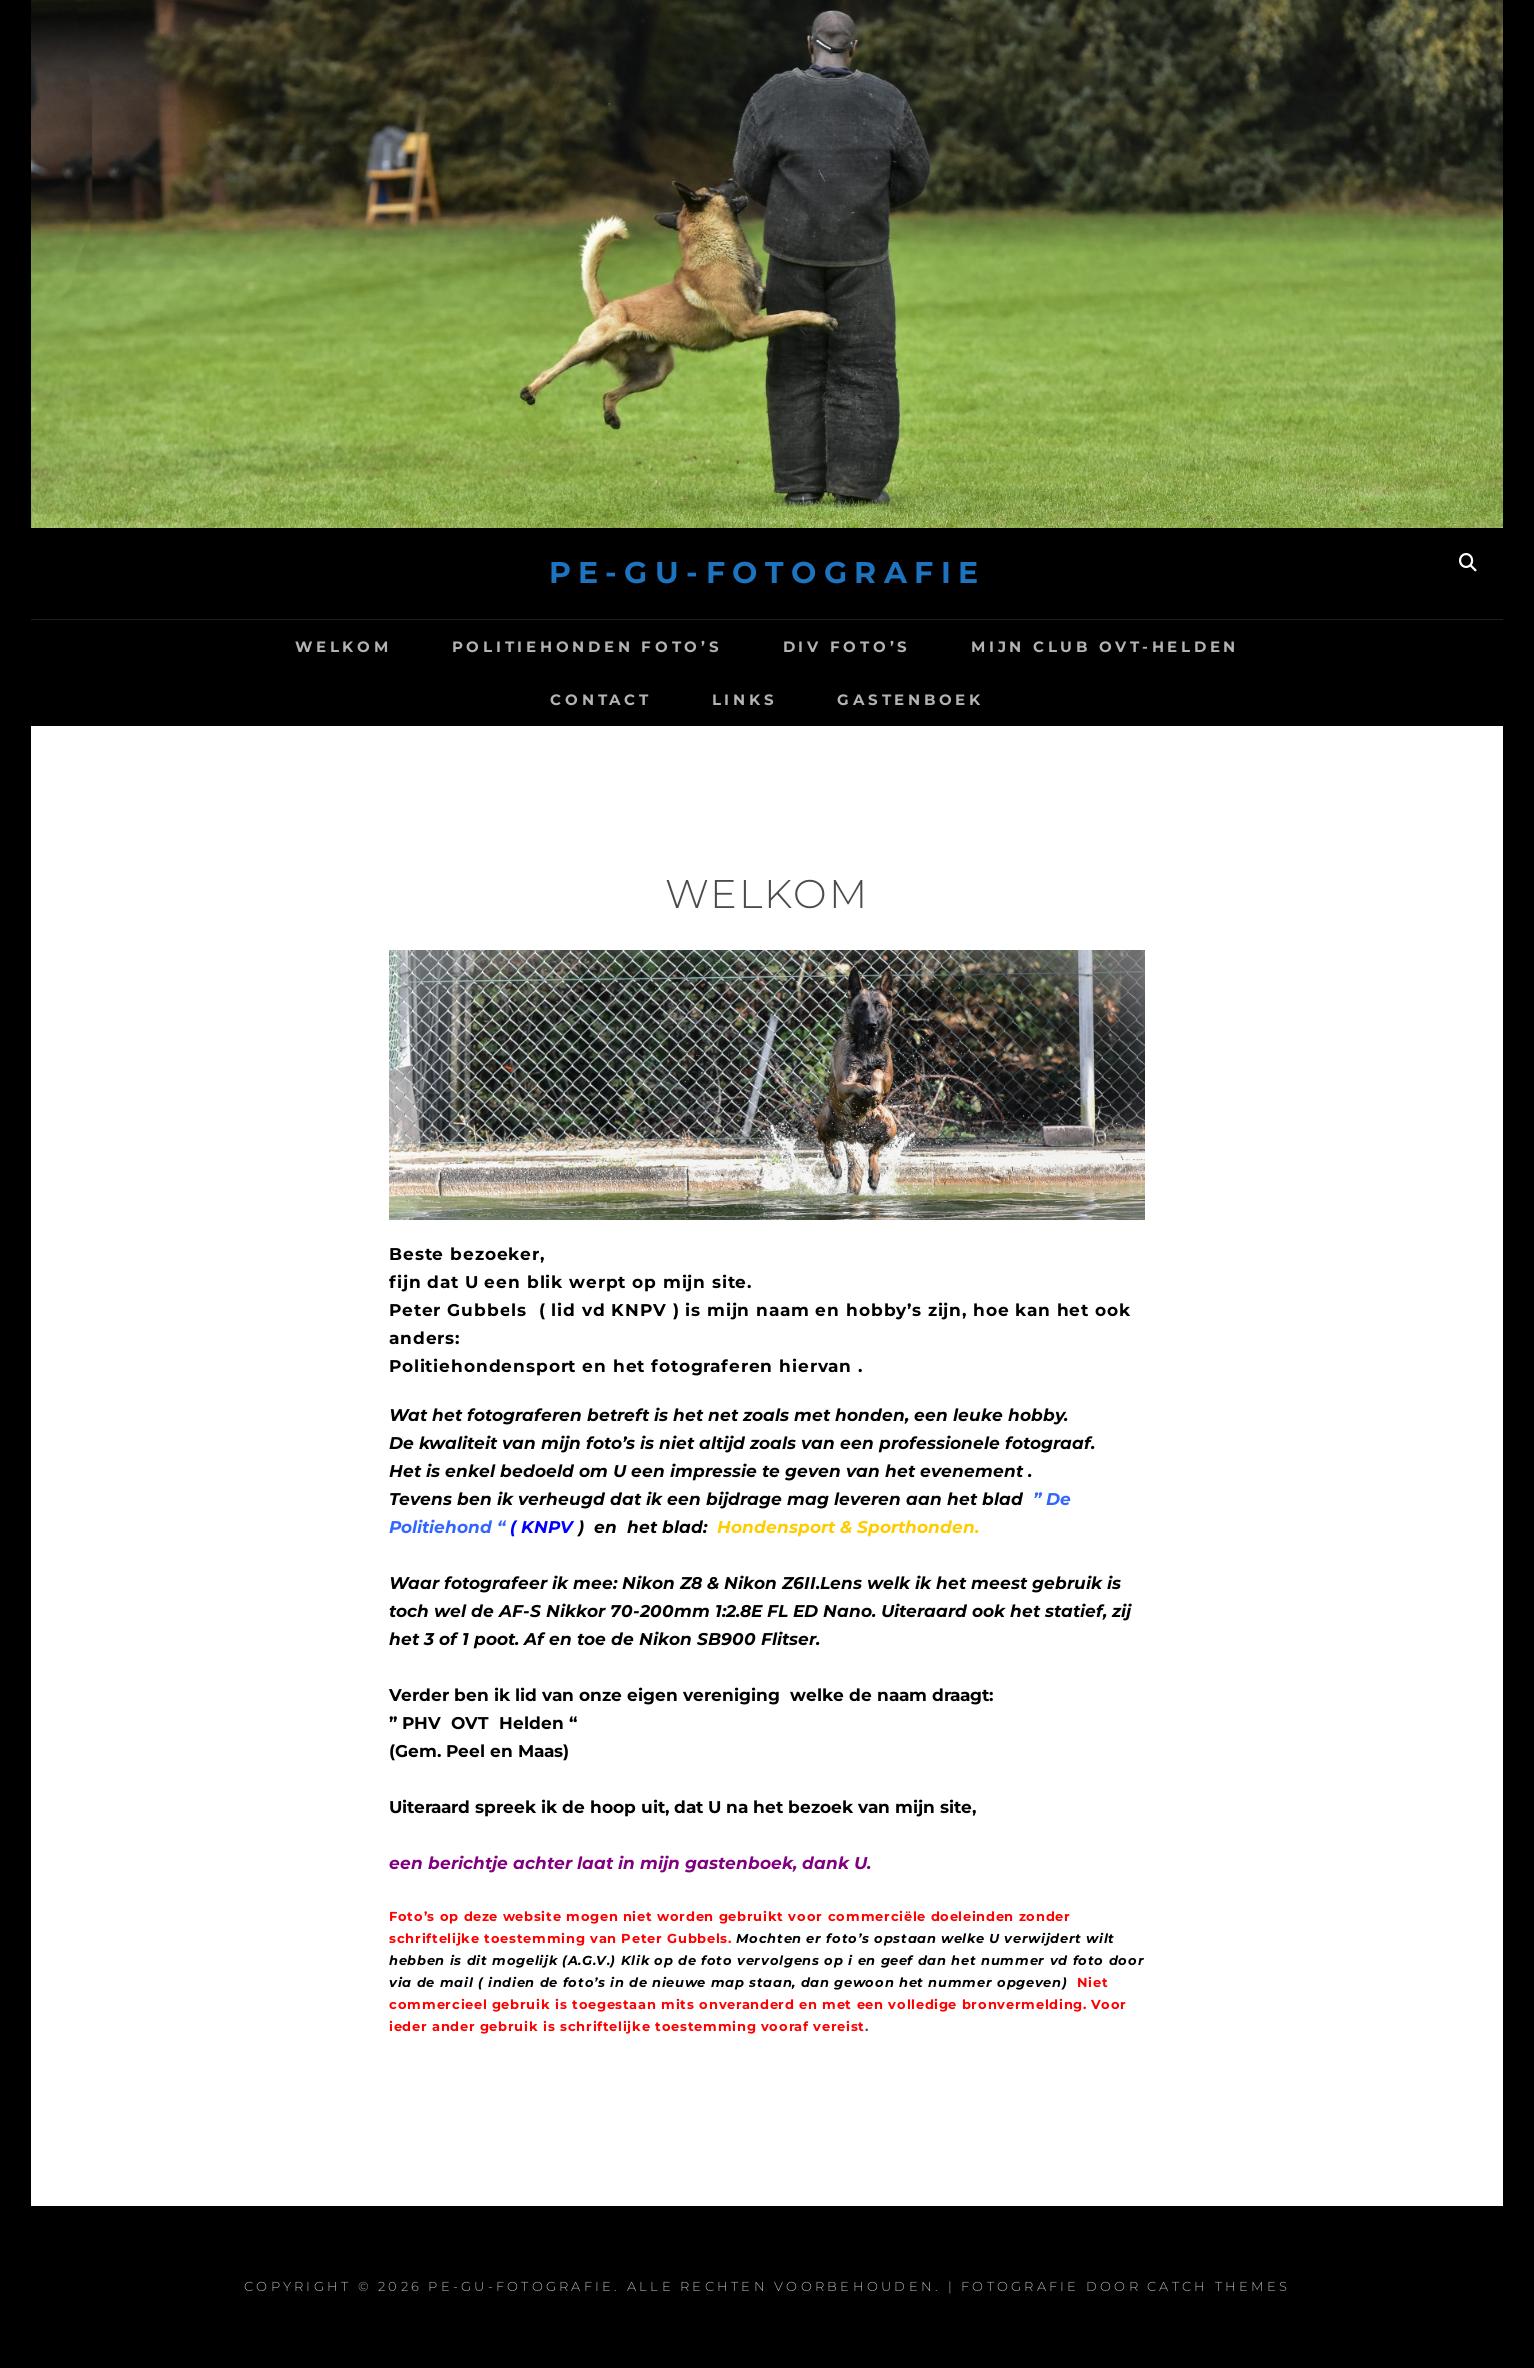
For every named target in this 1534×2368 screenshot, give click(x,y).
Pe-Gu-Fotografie (767, 572)
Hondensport (778, 1527)
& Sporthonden (907, 1527)
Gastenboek (910, 699)
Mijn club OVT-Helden (1105, 646)
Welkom (343, 646)
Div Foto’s (847, 646)
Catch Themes (1218, 2286)
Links (745, 699)
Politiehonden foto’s (587, 646)
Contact (600, 699)
